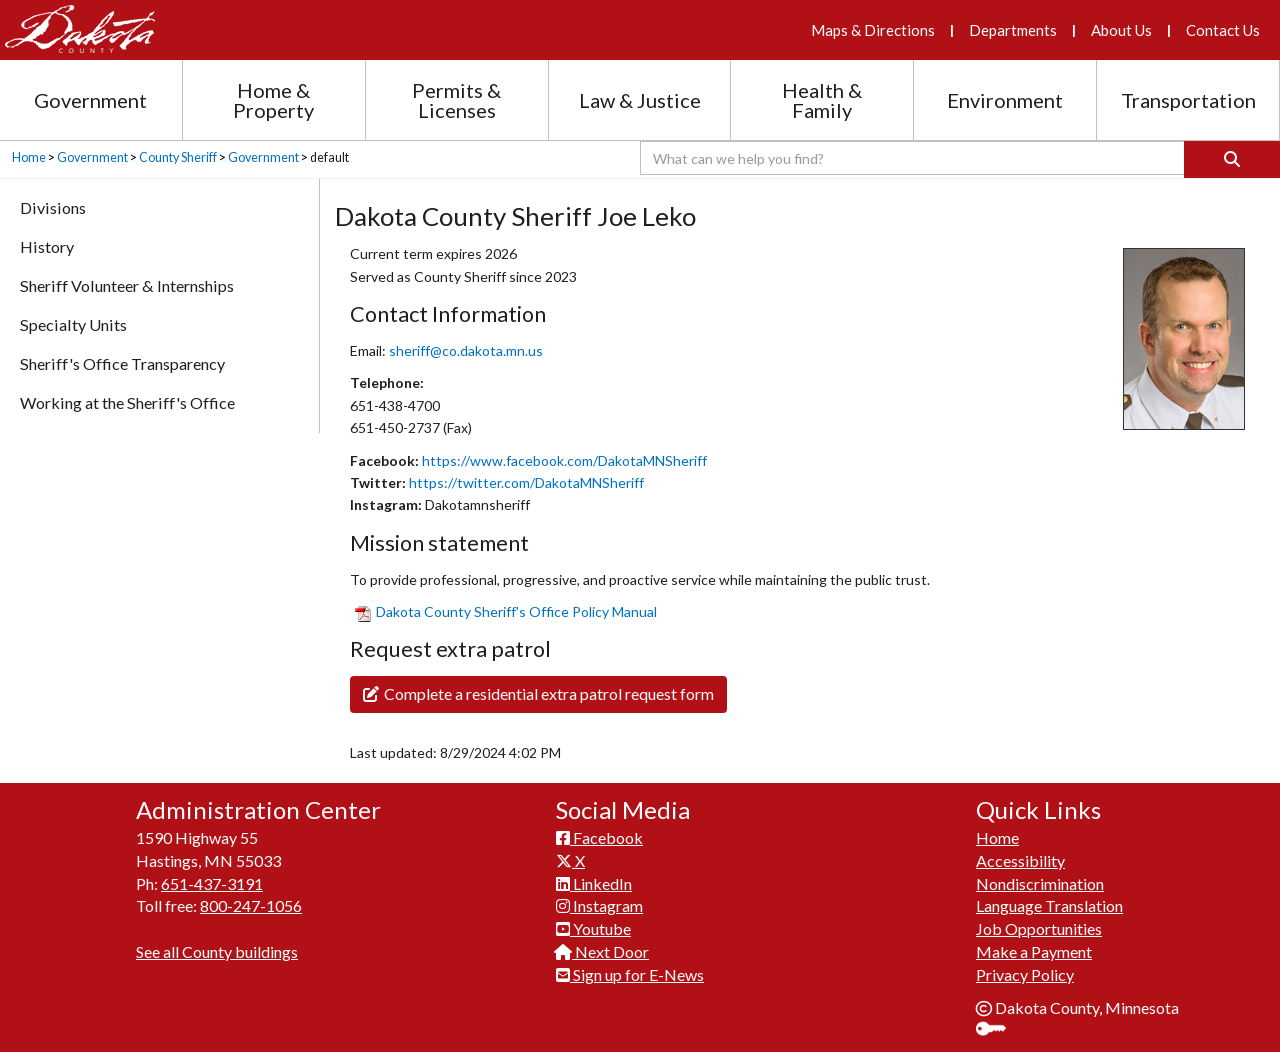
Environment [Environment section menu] (1005, 100)
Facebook (599, 837)
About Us (1121, 30)
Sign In (998, 1030)
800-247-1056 (251, 905)
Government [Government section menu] (90, 100)
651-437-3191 (212, 883)
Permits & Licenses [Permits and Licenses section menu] (456, 100)
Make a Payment (1034, 951)
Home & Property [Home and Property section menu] (273, 100)
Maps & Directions (873, 30)
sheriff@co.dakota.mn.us (466, 350)
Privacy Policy (1025, 974)
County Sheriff (178, 157)
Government (92, 157)
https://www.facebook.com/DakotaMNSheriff (564, 460)
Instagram (599, 905)
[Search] (1232, 159)
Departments (1013, 30)
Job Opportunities (1039, 928)
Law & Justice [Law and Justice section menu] (640, 100)
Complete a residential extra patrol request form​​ (538, 693)
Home (29, 157)
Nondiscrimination (1040, 883)
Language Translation (1049, 905)
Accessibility (1020, 860)
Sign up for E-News (630, 974)
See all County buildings (217, 951)
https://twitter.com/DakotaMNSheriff (526, 482)
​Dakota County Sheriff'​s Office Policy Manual (506, 611)
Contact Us (1223, 30)
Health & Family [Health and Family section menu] (822, 100)
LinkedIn (594, 883)
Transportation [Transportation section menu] (1188, 100)
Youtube (593, 928)
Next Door (602, 951)
